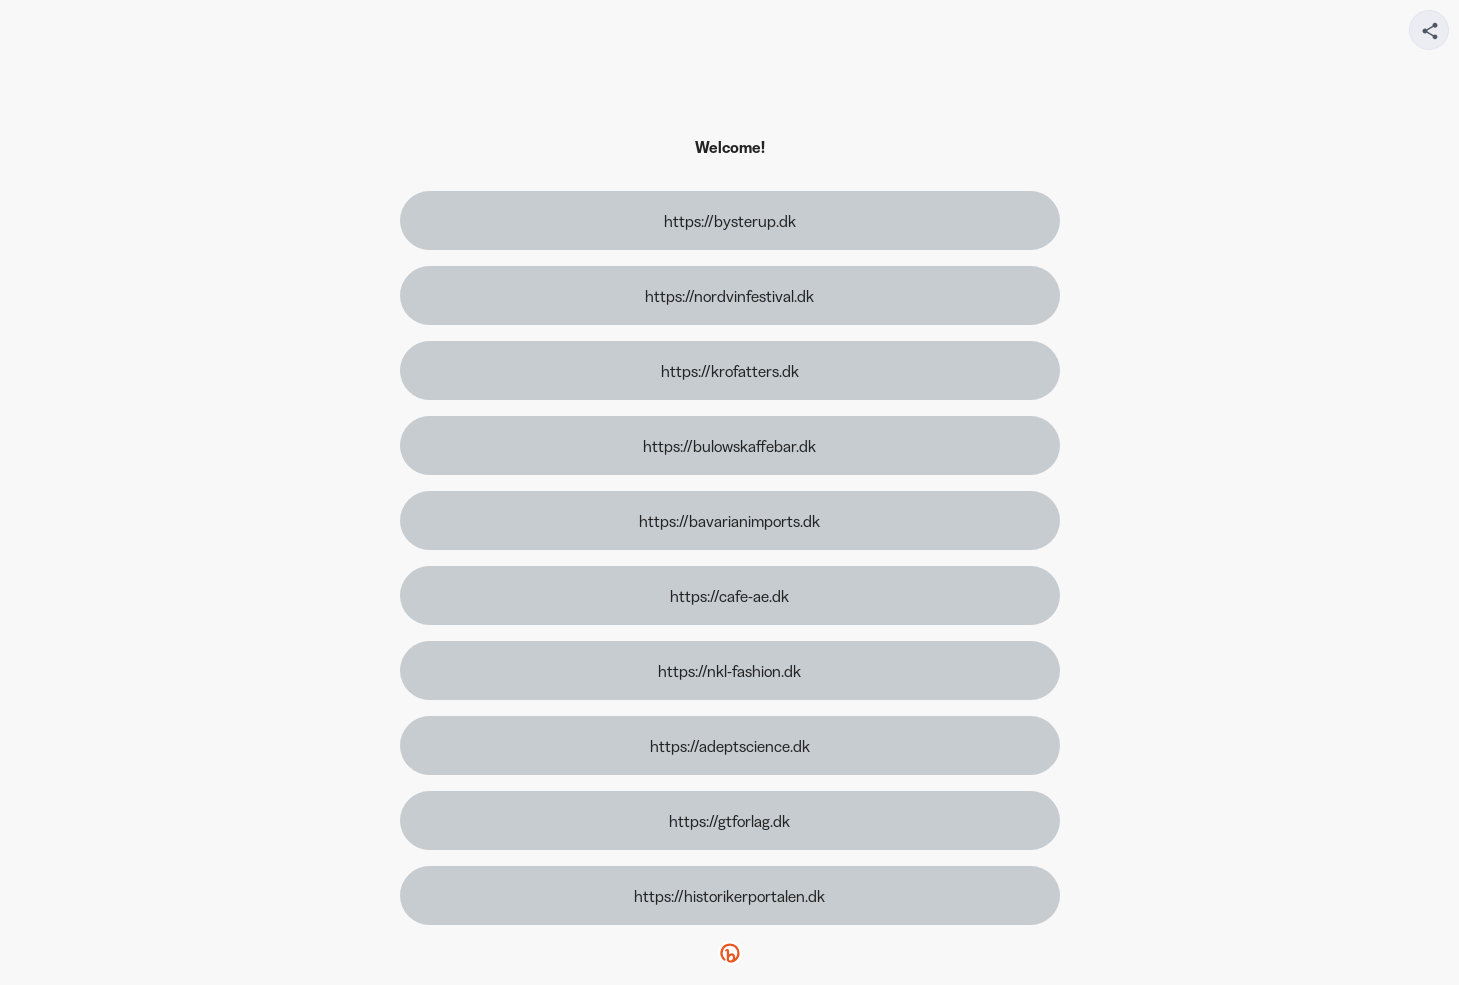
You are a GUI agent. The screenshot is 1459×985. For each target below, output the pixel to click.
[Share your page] (1429, 30)
